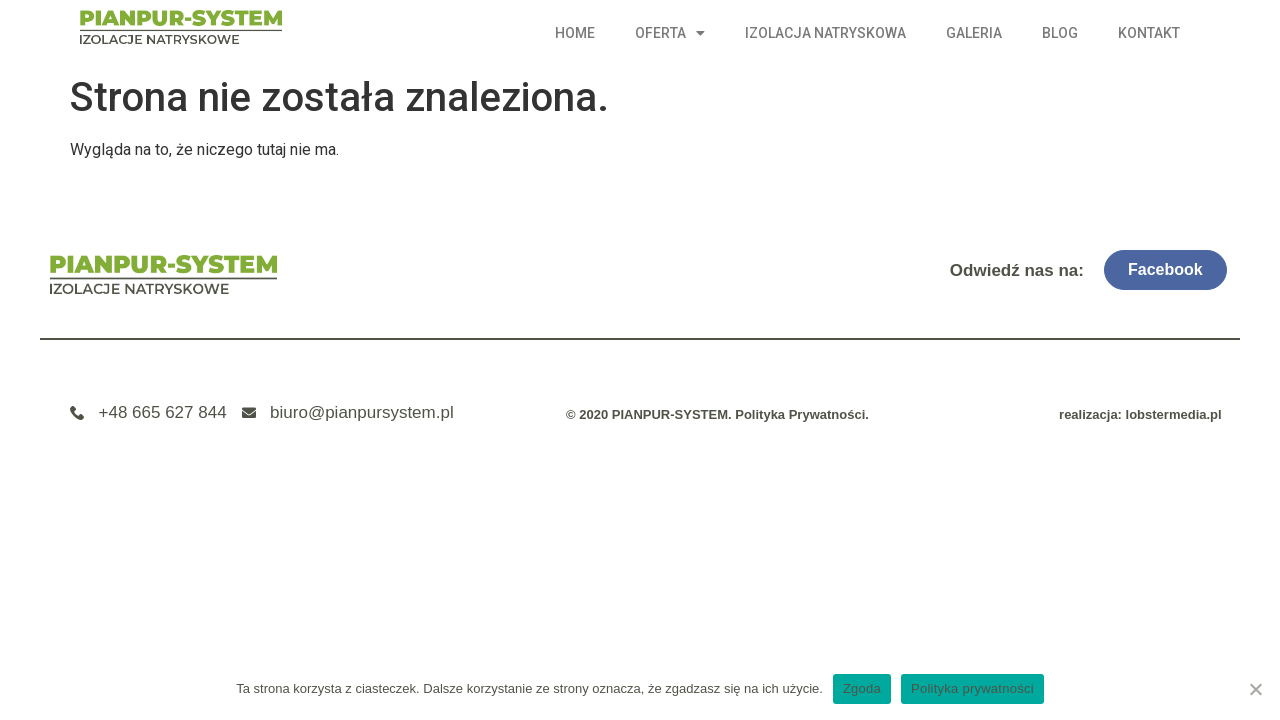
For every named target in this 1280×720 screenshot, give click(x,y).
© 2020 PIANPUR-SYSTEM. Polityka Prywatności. (717, 414)
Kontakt (1149, 33)
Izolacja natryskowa (825, 33)
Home (575, 33)
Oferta (670, 33)
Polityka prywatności (972, 688)
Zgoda (862, 688)
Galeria (974, 33)
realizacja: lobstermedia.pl (1140, 414)
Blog (1060, 33)
